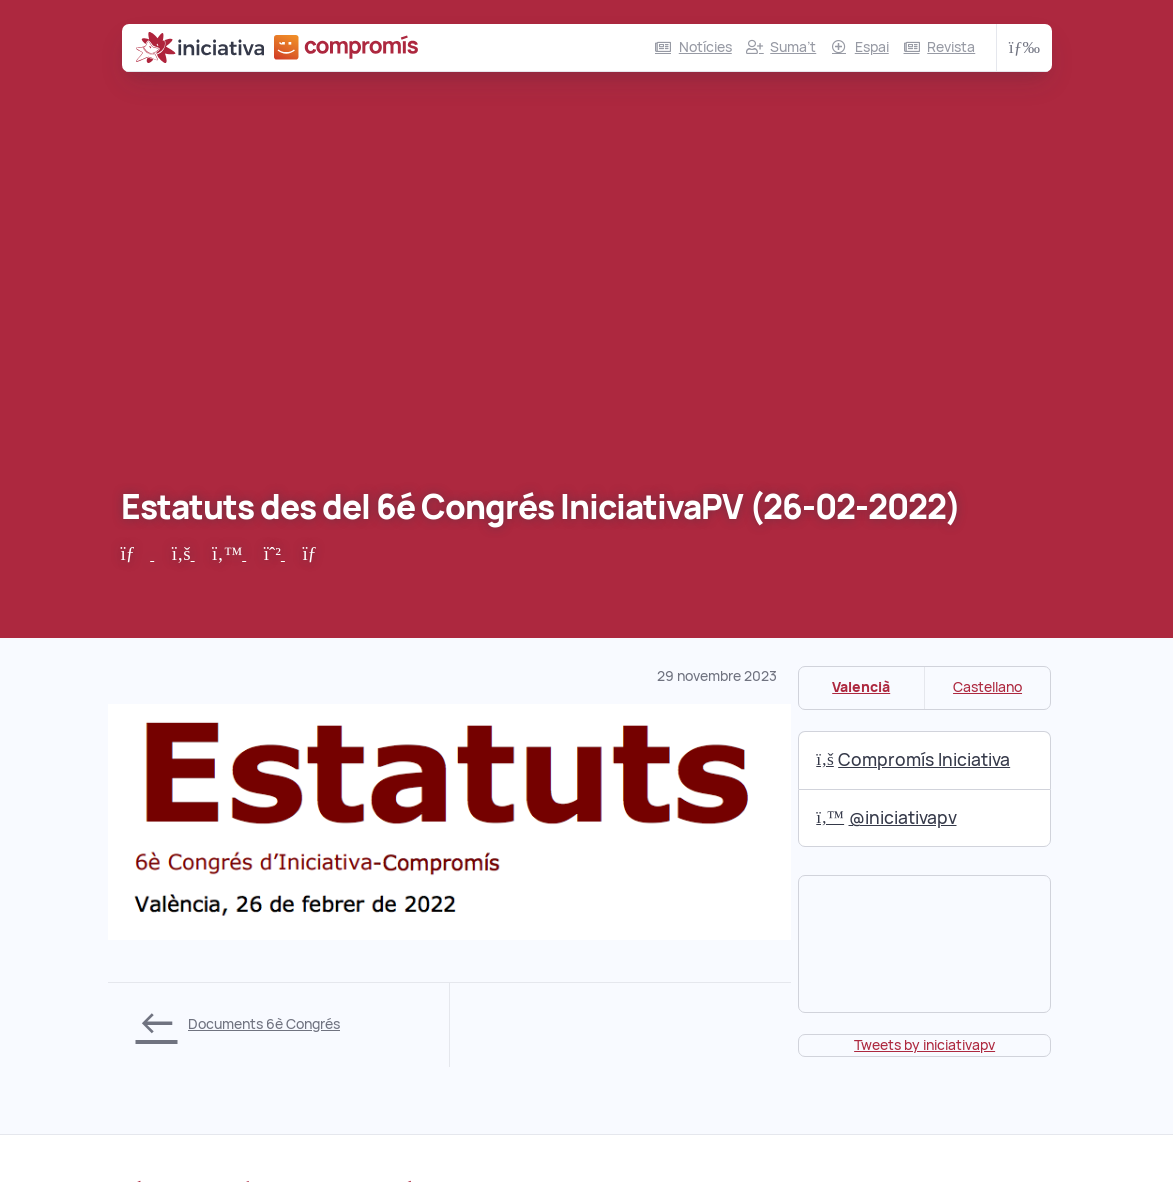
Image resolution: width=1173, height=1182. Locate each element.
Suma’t (793, 47)
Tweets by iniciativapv (924, 1045)
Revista (951, 47)
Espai (872, 47)
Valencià (861, 687)
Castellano (987, 687)
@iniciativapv (886, 817)
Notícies (705, 47)
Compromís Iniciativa (913, 759)
